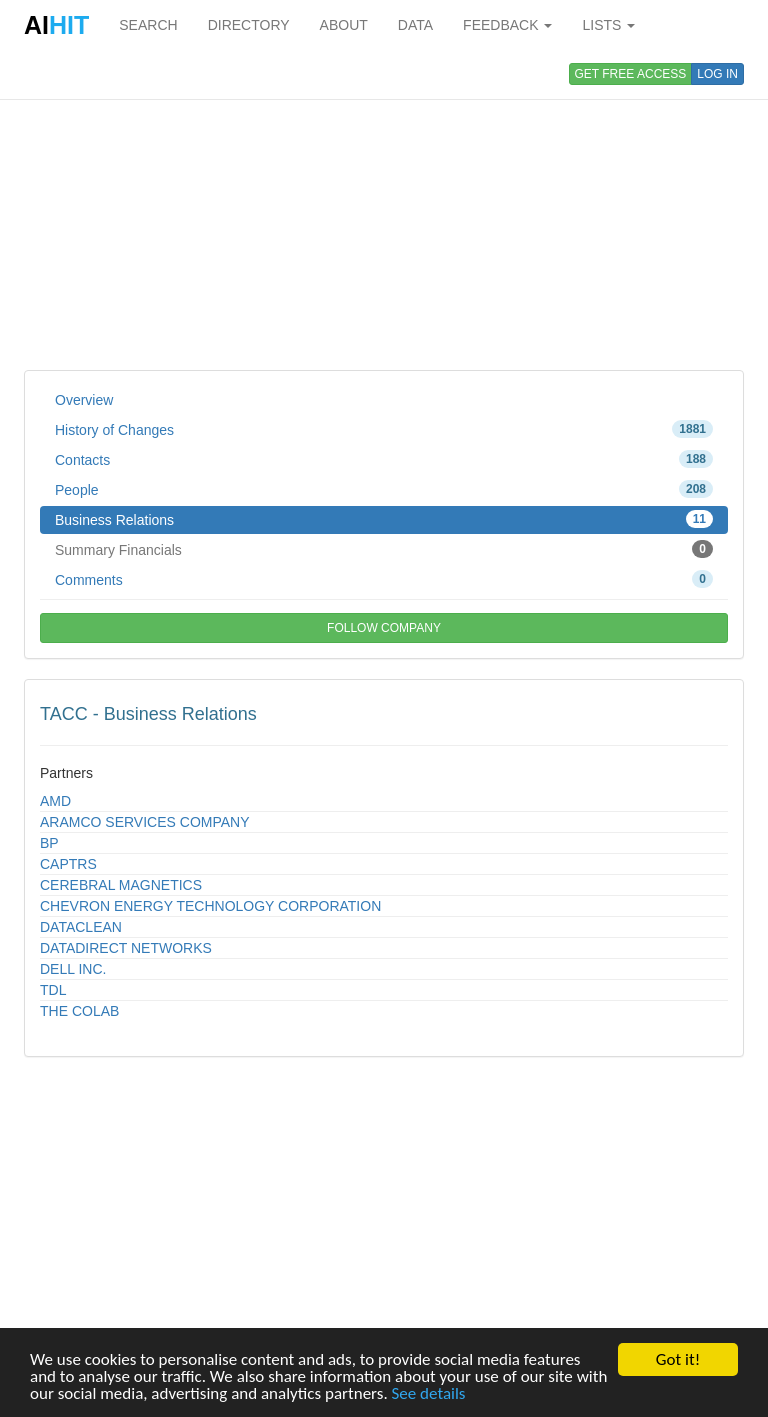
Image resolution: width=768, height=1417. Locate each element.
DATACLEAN (81, 927)
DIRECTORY (249, 25)
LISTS (608, 25)
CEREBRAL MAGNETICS (121, 885)
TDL (53, 990)
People (384, 489)
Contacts (384, 459)
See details (429, 1394)
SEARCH (148, 25)
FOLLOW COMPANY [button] (384, 628)
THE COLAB (79, 1011)
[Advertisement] (384, 210)
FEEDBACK (507, 25)
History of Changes (384, 429)
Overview (84, 400)
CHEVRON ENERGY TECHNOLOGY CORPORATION (210, 906)
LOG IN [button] (717, 74)
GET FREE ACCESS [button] (631, 74)
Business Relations (384, 519)
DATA (415, 25)
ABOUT (344, 25)
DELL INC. (73, 969)
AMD (55, 801)
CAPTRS (68, 864)
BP (49, 843)
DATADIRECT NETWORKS (126, 948)
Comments (384, 579)
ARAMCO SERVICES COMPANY (145, 822)
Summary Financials (384, 549)
